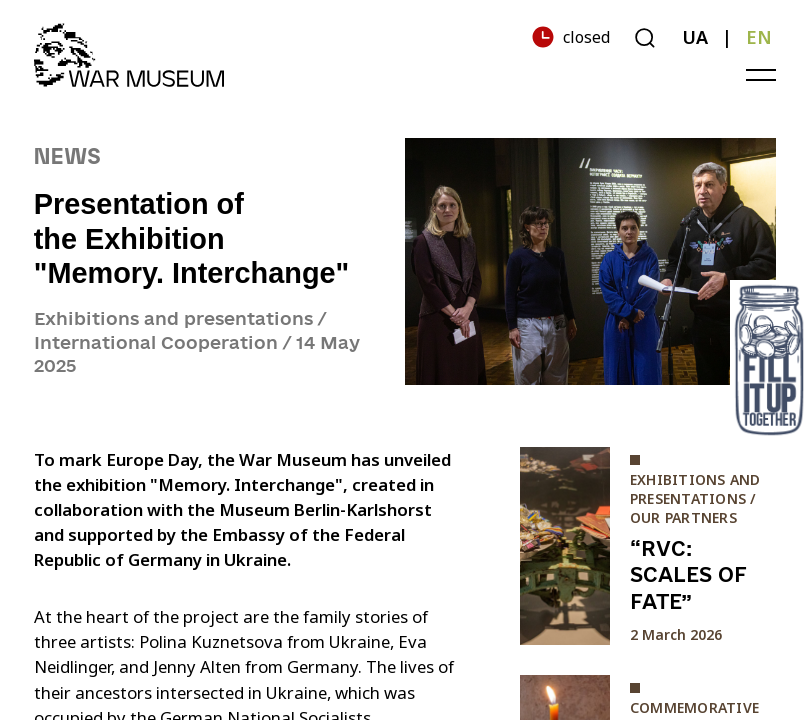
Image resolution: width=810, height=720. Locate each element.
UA (695, 37)
